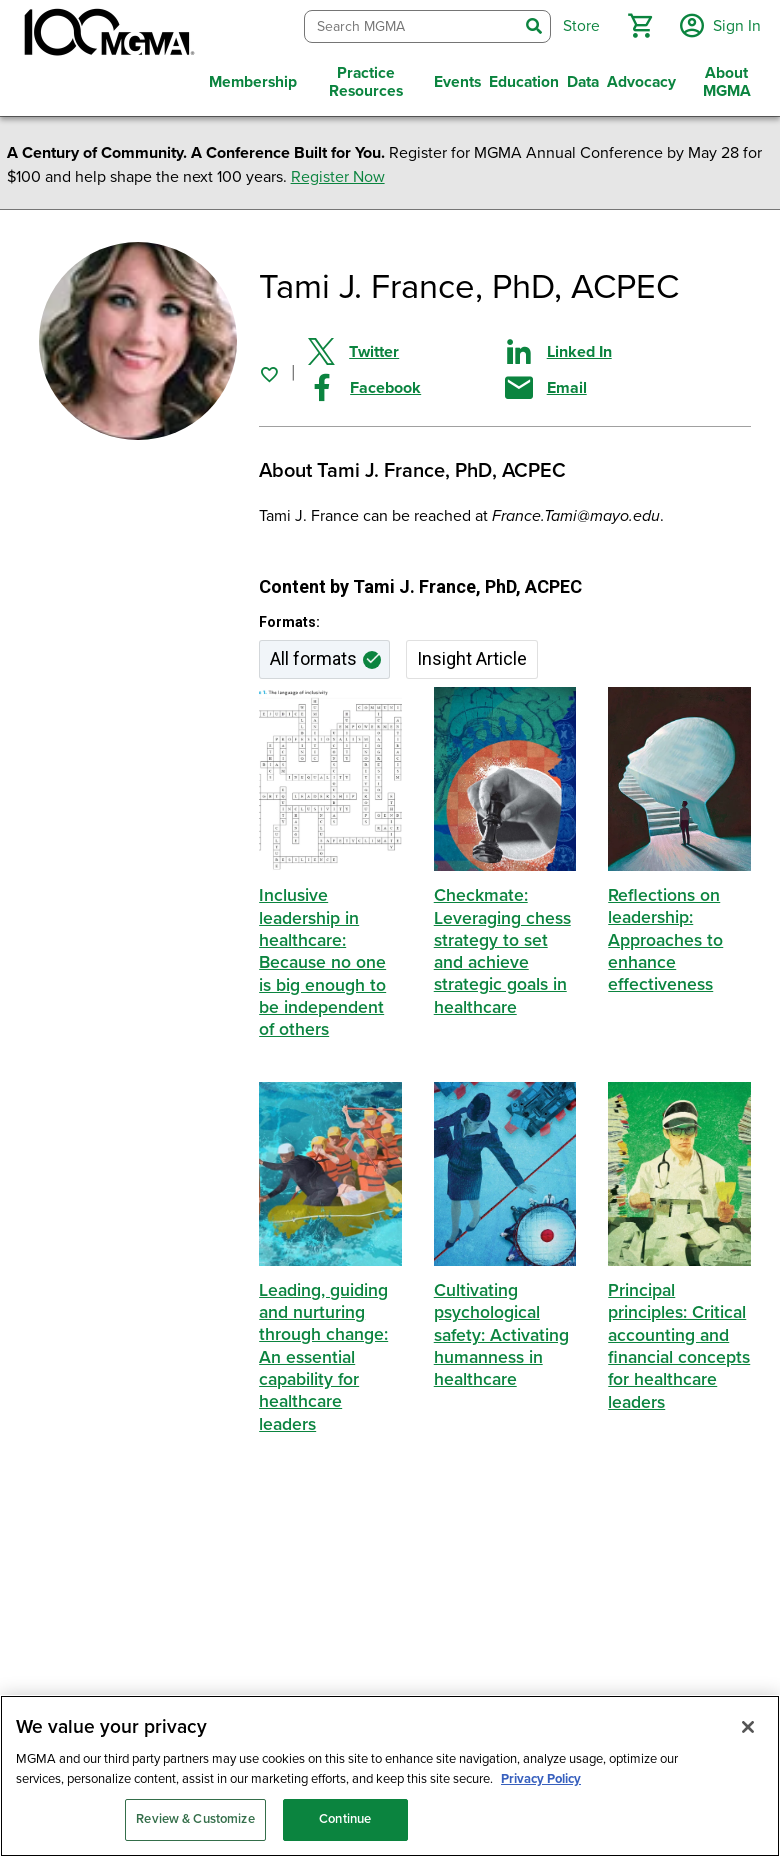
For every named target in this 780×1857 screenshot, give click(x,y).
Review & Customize (195, 1819)
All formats (313, 654)
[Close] (748, 1727)
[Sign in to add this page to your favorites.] (269, 369)
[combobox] (408, 24)
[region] (390, 1776)
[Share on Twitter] (406, 347)
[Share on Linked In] (603, 347)
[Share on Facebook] (406, 383)
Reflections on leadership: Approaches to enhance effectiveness (666, 936)
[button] (637, 24)
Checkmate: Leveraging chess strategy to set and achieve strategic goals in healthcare (503, 947)
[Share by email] (603, 383)
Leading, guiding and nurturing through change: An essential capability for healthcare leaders (324, 1352)
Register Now (338, 173)
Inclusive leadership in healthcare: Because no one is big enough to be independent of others (323, 958)
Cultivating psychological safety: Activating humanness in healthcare (503, 1330)
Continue (345, 1819)
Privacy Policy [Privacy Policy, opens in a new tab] (541, 1779)
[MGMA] (107, 36)
